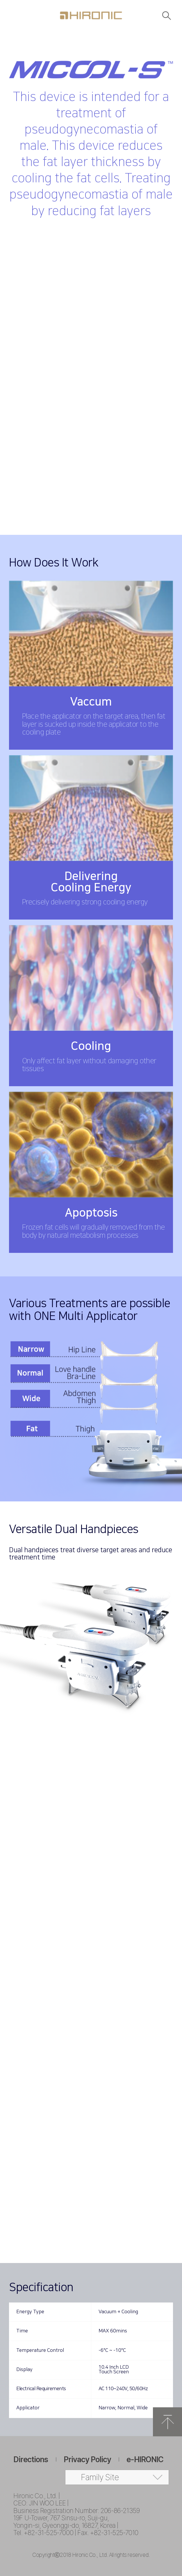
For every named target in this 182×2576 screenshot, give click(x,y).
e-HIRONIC (144, 2459)
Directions (30, 2459)
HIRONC (91, 15)
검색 (166, 15)
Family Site (100, 2477)
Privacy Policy (87, 2459)
